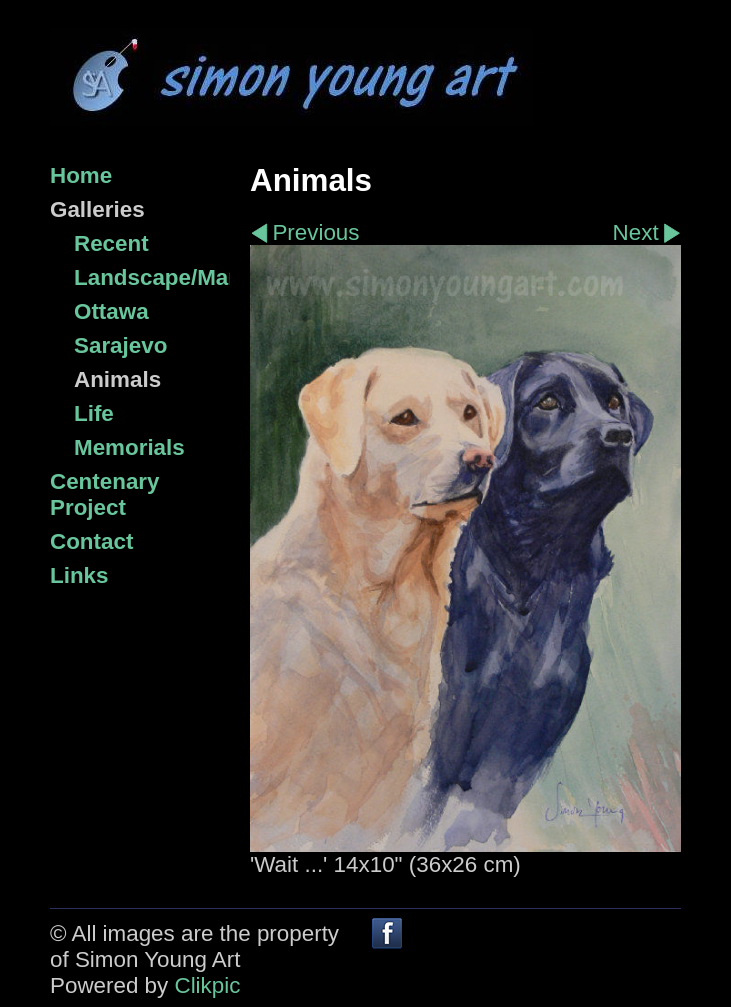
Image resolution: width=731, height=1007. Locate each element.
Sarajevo (120, 345)
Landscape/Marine (152, 277)
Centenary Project (105, 494)
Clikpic (207, 985)
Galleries (97, 209)
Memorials (129, 447)
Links (79, 575)
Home (81, 175)
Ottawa (111, 311)
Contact (91, 541)
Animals (117, 379)
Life (94, 413)
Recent (111, 243)
